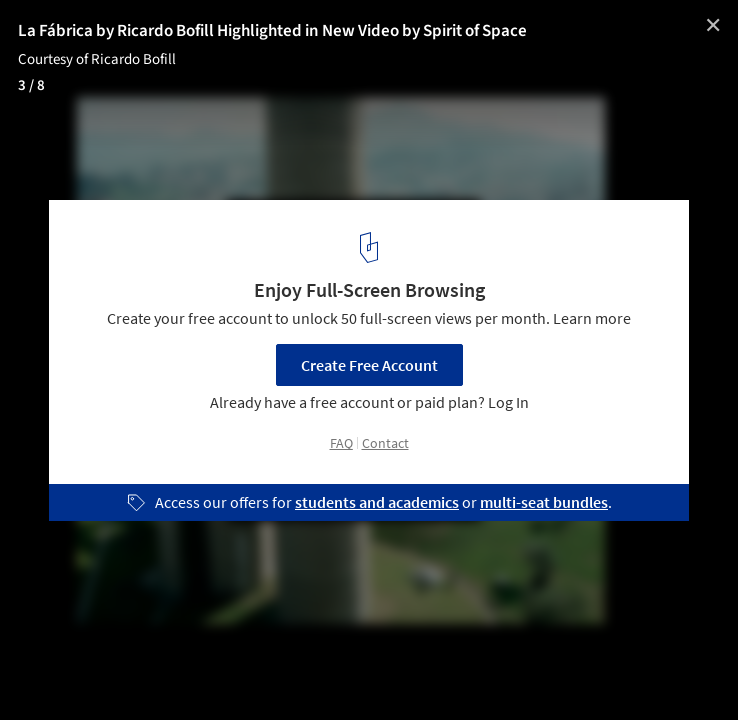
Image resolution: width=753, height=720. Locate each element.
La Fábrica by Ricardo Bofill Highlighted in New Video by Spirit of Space (272, 31)
